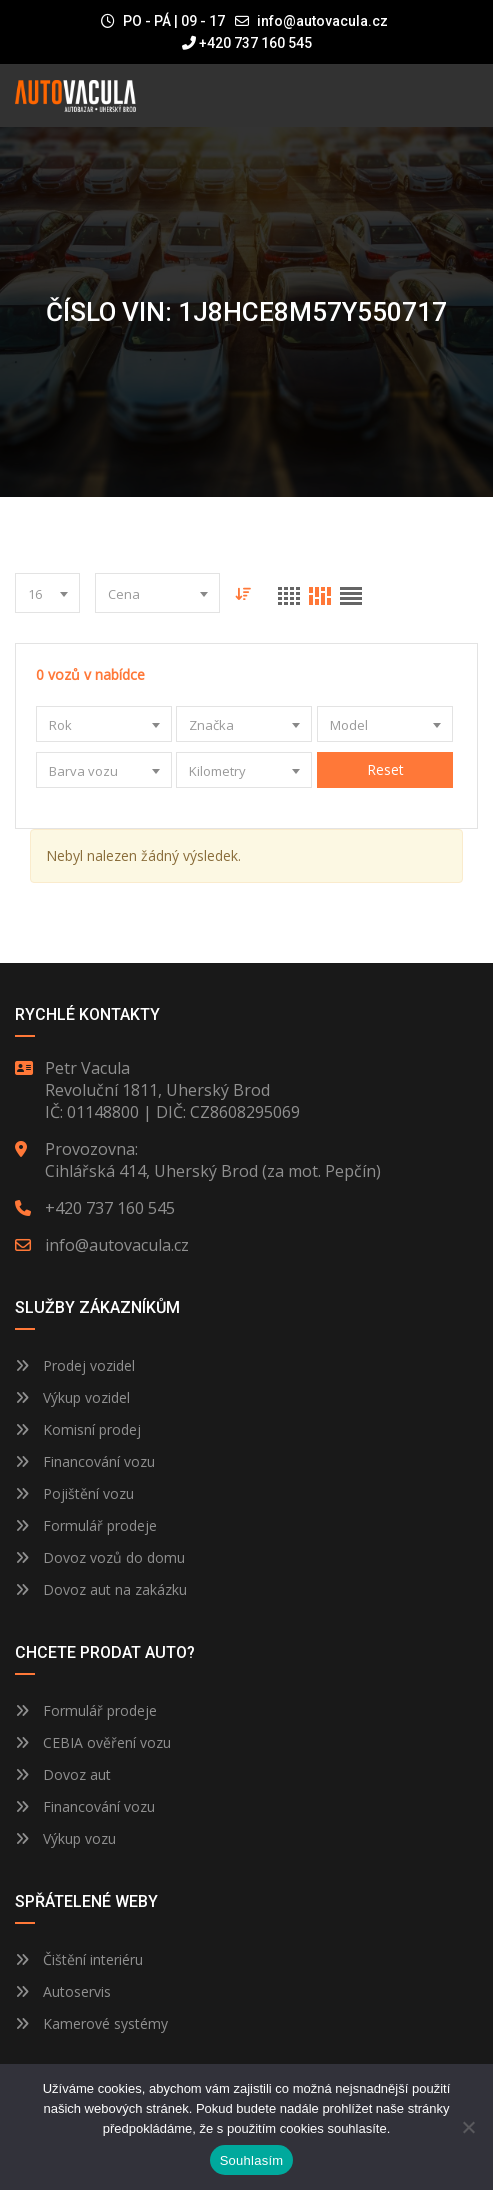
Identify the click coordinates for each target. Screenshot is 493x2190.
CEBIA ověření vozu (107, 1742)
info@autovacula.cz (322, 21)
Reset (384, 769)
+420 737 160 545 (247, 43)
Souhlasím (252, 2160)
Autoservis (63, 1991)
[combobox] (47, 593)
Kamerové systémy (91, 2023)
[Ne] (468, 2127)
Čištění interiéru (79, 1959)
